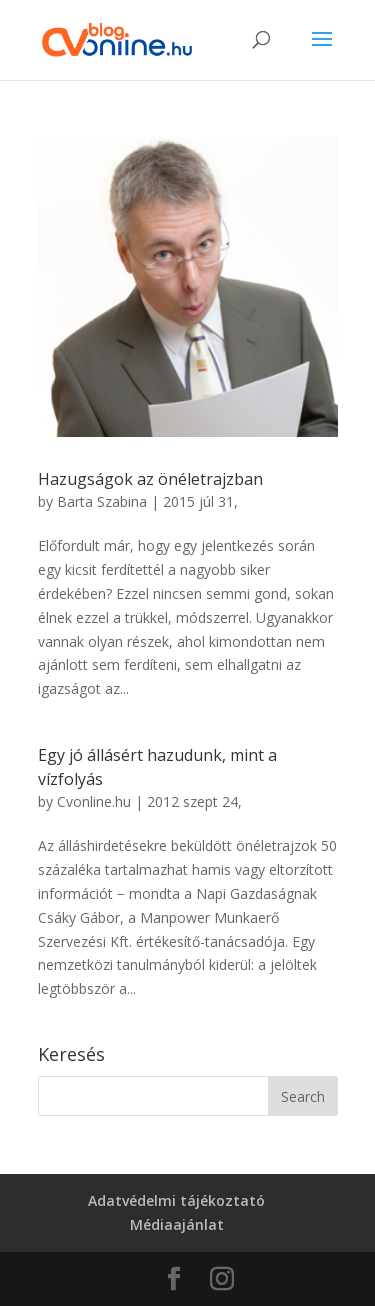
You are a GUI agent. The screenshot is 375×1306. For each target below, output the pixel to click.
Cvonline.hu (94, 801)
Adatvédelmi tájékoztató (176, 1200)
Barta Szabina (102, 501)
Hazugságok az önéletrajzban (150, 479)
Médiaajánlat (177, 1224)
